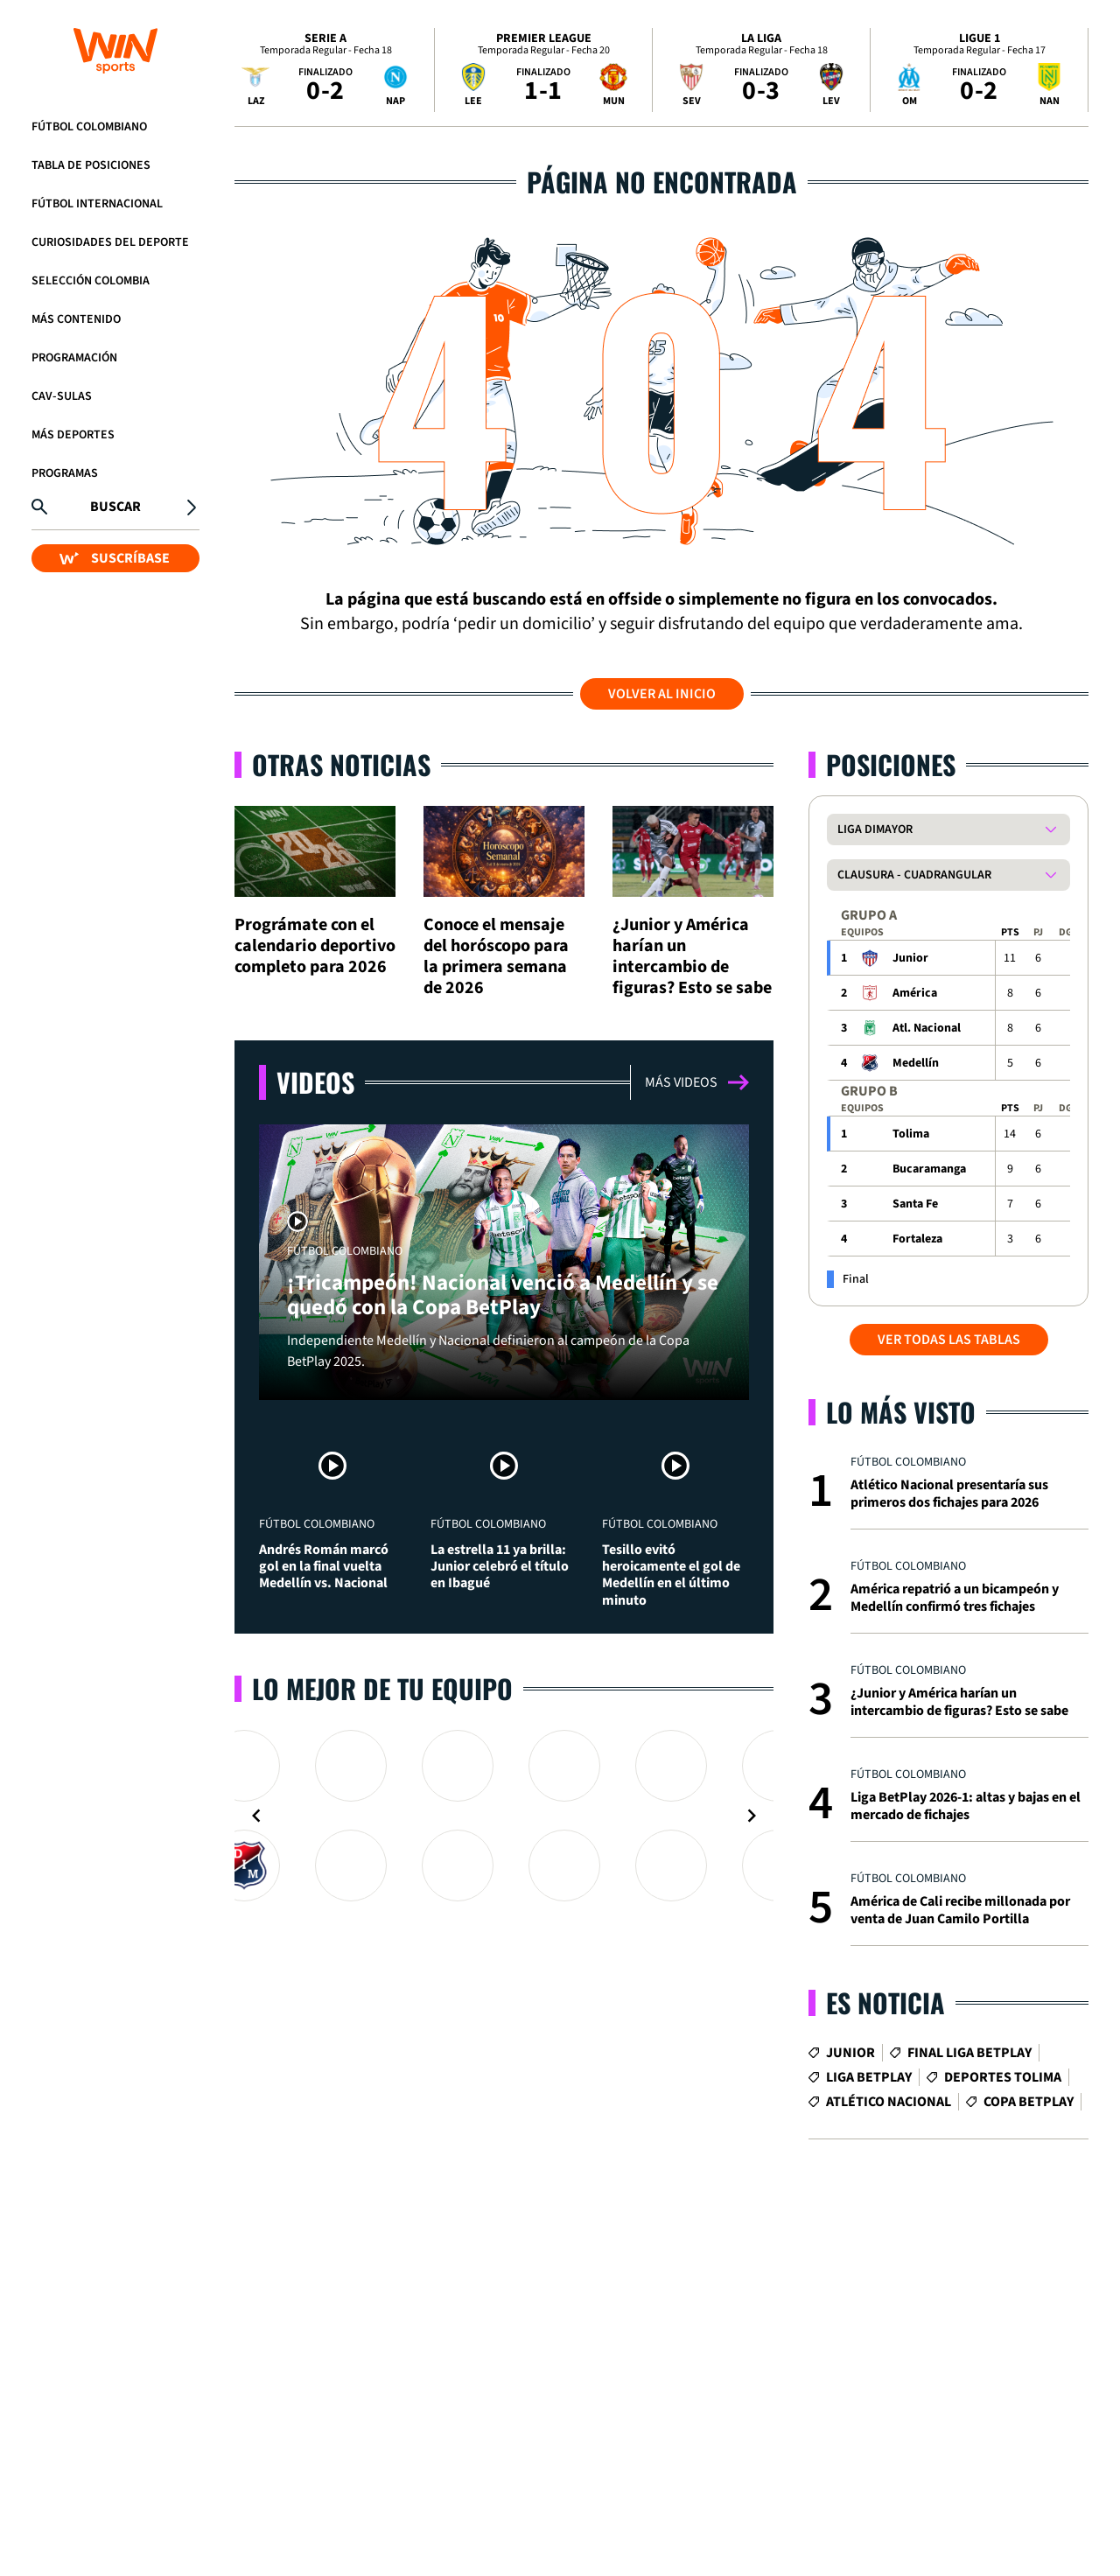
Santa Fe (915, 1204)
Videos (315, 1082)
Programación (74, 358)
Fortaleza (917, 1239)
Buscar (116, 506)
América (914, 993)
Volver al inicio (662, 694)
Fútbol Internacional (97, 204)
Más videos (697, 1082)
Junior (910, 958)
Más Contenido (76, 319)
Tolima (910, 1134)
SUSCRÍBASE (115, 558)
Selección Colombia (91, 281)
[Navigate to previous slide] (256, 1815)
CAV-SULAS (62, 396)
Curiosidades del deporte (110, 242)
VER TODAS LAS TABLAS (949, 1339)
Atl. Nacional (926, 1028)
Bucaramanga (929, 1169)
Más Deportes (73, 435)
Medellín (915, 1063)
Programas (65, 473)
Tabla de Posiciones (91, 165)
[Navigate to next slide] (751, 1815)
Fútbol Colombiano (89, 127)
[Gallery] (504, 1815)
